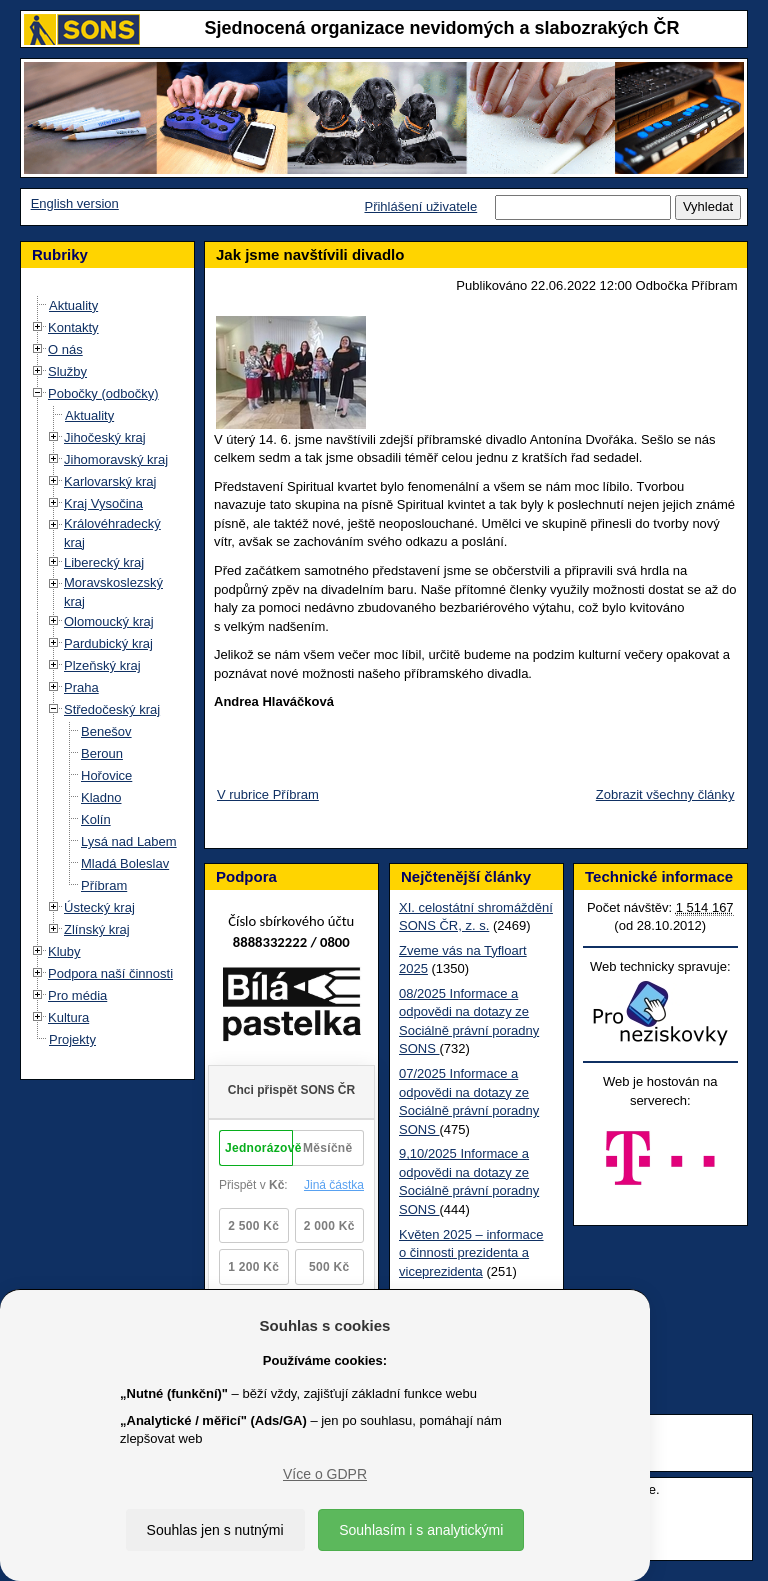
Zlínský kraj (97, 929)
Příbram (104, 885)
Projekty (72, 1039)
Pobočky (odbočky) (103, 393)
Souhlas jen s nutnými (215, 1530)
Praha (81, 687)
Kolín (96, 819)
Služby (67, 371)
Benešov (106, 731)
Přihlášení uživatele (420, 206)
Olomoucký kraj (109, 621)
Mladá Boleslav (125, 863)
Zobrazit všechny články (665, 794)
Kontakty (73, 327)
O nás (65, 349)
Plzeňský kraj (102, 665)
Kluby (64, 951)
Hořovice (106, 775)
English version (75, 203)
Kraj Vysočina (103, 503)
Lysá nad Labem (129, 841)
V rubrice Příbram (268, 794)
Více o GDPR (325, 1474)
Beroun (102, 753)
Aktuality (73, 305)
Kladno (101, 797)
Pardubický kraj (108, 643)
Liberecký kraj (104, 562)
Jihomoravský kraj (116, 459)
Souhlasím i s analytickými (421, 1530)
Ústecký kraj (99, 907)
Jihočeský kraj (105, 437)
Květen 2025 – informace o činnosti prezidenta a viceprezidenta (471, 1253)
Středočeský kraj (112, 709)
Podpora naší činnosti (110, 973)
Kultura (68, 1017)
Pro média (77, 995)
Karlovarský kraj (110, 481)
